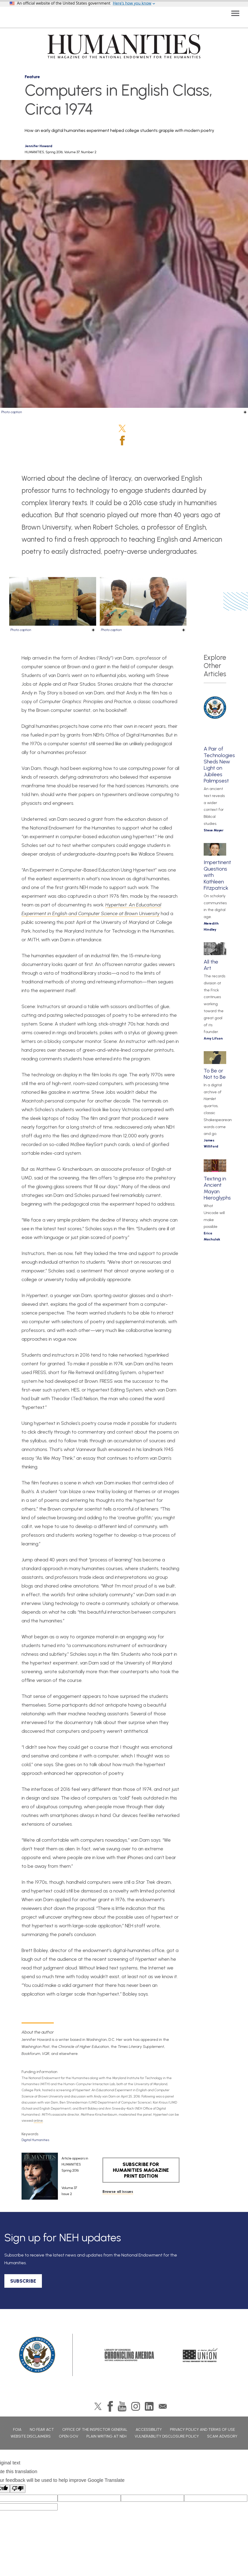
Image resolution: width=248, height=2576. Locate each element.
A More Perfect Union (200, 2355)
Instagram (135, 2406)
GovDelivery (162, 2406)
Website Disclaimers (31, 2436)
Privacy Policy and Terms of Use (202, 2429)
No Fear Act (42, 2429)
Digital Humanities (35, 2140)
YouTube (122, 2406)
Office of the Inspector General (94, 2429)
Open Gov (68, 2436)
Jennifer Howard (38, 146)
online (38, 2121)
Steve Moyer (214, 830)
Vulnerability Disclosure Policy (167, 2436)
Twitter (122, 428)
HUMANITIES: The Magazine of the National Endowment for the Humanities (124, 46)
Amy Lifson (213, 1038)
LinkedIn (149, 2406)
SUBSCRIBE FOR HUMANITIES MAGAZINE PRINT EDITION (141, 2170)
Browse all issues (117, 2191)
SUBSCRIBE (23, 2281)
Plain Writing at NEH (106, 2436)
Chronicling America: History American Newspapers (129, 2355)
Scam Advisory (222, 2436)
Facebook (122, 440)
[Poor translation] (17, 2489)
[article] (55, 2176)
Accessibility (149, 2429)
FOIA (17, 2429)
